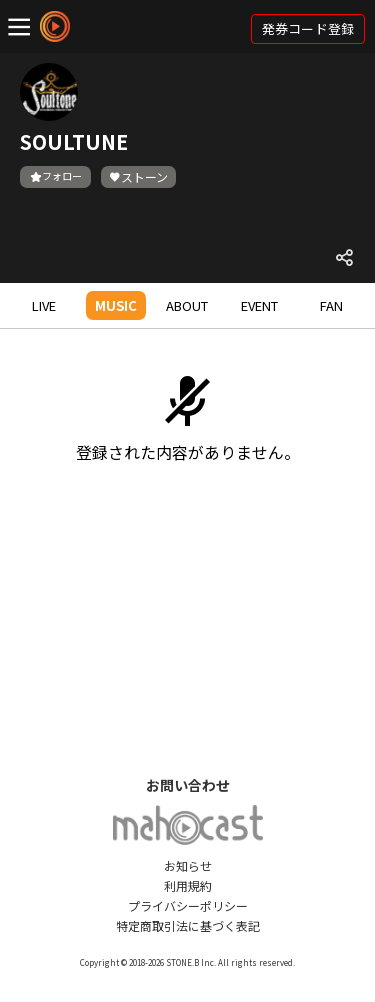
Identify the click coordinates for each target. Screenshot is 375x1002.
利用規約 (188, 885)
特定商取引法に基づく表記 (188, 925)
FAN (331, 305)
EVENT (259, 305)
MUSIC (116, 305)
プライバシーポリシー (188, 905)
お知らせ (188, 865)
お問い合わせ (188, 785)
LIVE (44, 305)
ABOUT (187, 305)
